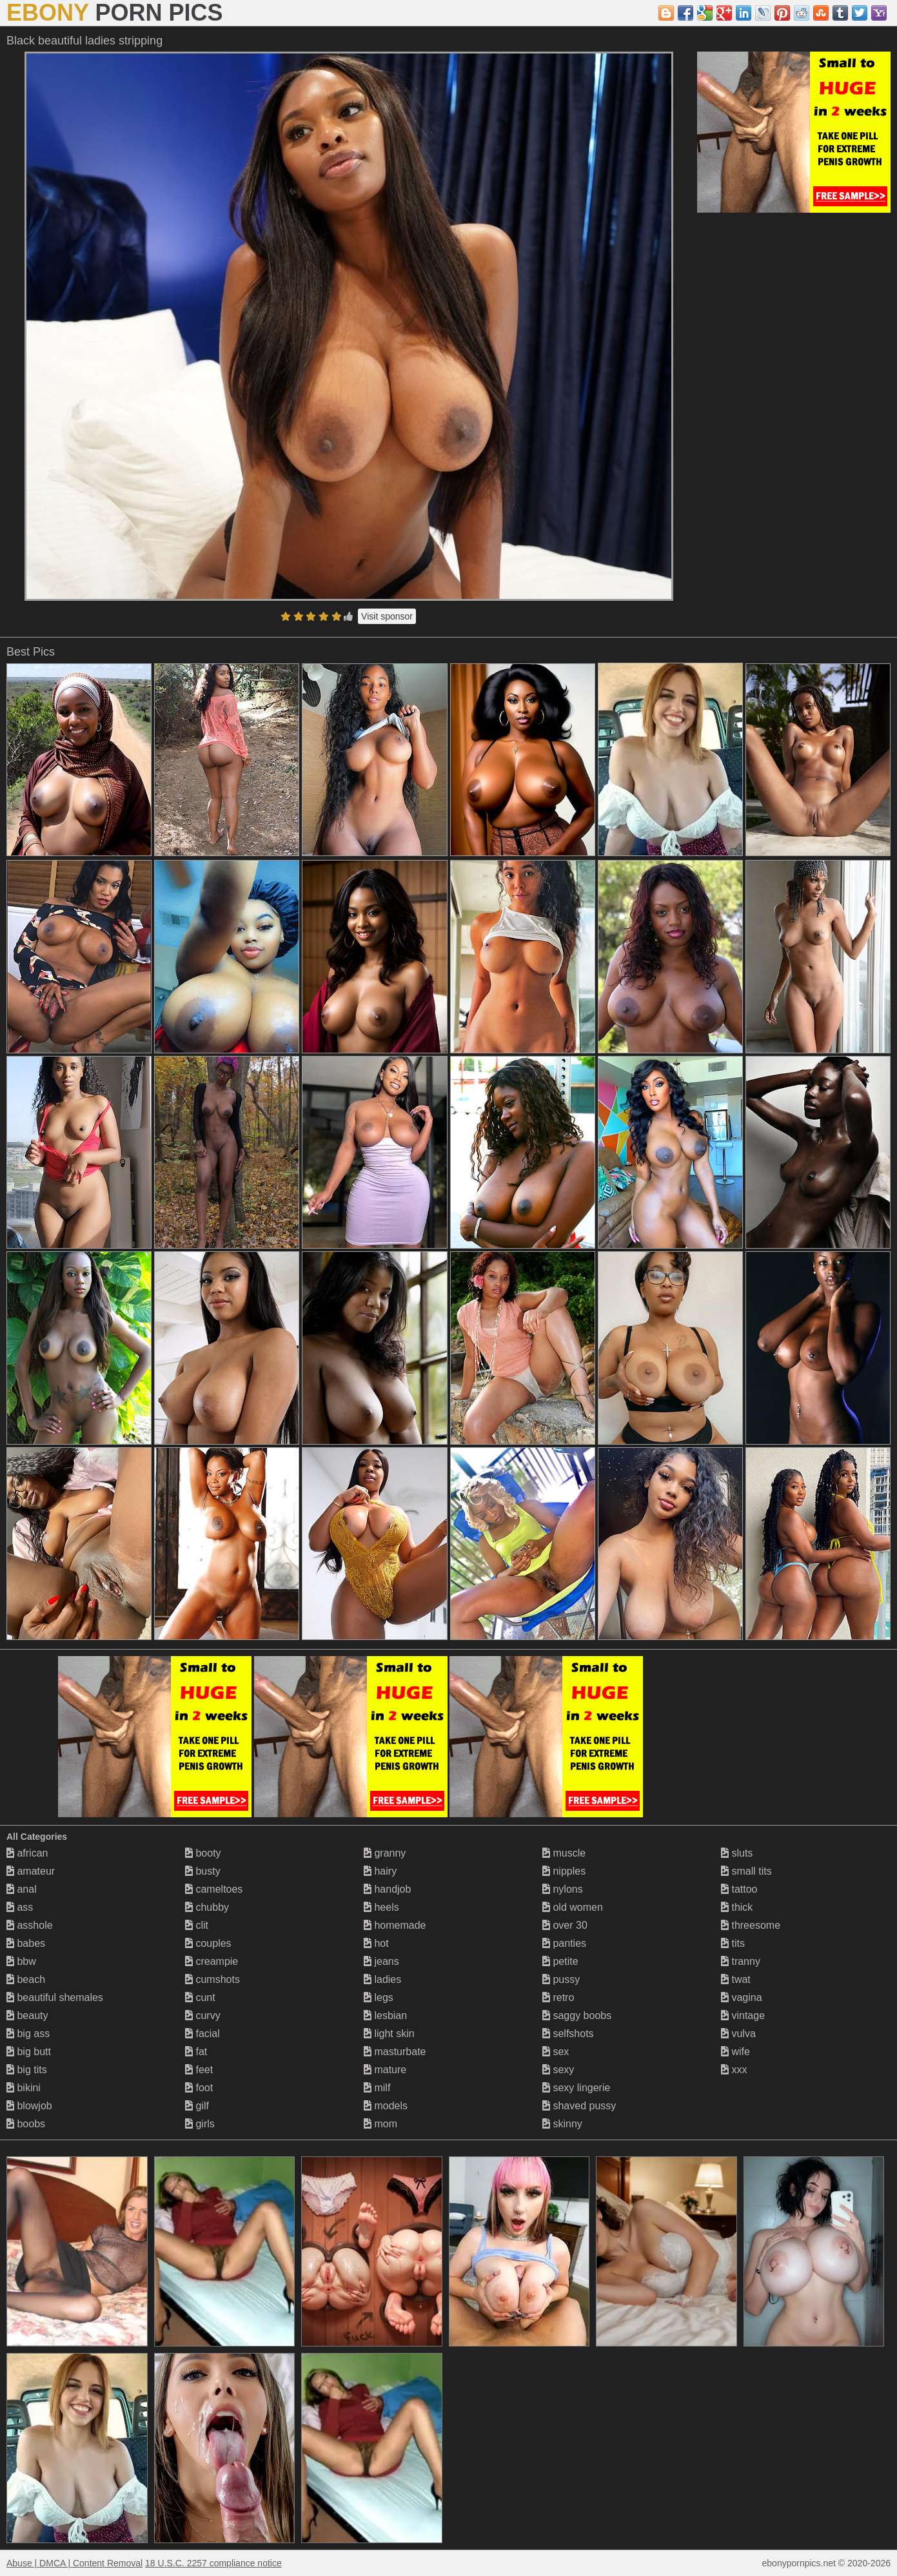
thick (737, 1907)
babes (25, 1943)
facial (202, 2033)
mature (385, 2069)
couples (208, 1943)
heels (381, 1907)
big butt (28, 2051)
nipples (564, 1871)
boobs (25, 2123)
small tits (746, 1871)
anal (21, 1889)
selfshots (568, 2033)
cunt (200, 1997)
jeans (381, 1961)
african (27, 1853)
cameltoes (213, 1889)
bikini (23, 2087)
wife (735, 2051)
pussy (561, 1979)
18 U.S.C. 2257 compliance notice (213, 2563)
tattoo (739, 1889)
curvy (203, 2015)
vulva (738, 2033)
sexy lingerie (576, 2087)
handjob (387, 1889)
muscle (564, 1853)
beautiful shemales (54, 1997)
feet (199, 2069)
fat (196, 2051)
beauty (27, 2015)
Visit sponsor (387, 616)
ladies (382, 1979)
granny (385, 1853)
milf (377, 2087)
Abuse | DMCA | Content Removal (74, 2563)
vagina (741, 1997)
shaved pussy (579, 2105)
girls (200, 2123)
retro (558, 1997)
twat (736, 1979)
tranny (740, 1961)
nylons (562, 1889)
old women (572, 1907)
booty (203, 1853)
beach (25, 1979)
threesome (750, 1925)
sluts (737, 1853)
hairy (380, 1871)
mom (380, 2123)
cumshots (212, 1979)
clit (196, 1925)
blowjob (29, 2105)
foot (199, 2087)
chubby (207, 1907)
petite (560, 1961)
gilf (197, 2105)
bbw (21, 1961)
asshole (29, 1925)
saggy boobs (576, 2015)
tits (733, 1943)
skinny (562, 2123)
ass (19, 1907)
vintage (743, 2015)
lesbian (385, 2015)
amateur (30, 1871)
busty (203, 1871)
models (386, 2105)
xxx (734, 2069)
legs (378, 1997)
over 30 (564, 1925)
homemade (395, 1925)
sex (555, 2051)
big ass (28, 2033)
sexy (558, 2069)
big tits (26, 2069)
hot (376, 1943)
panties (564, 1943)
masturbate (395, 2051)
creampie (211, 1961)
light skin (389, 2033)
